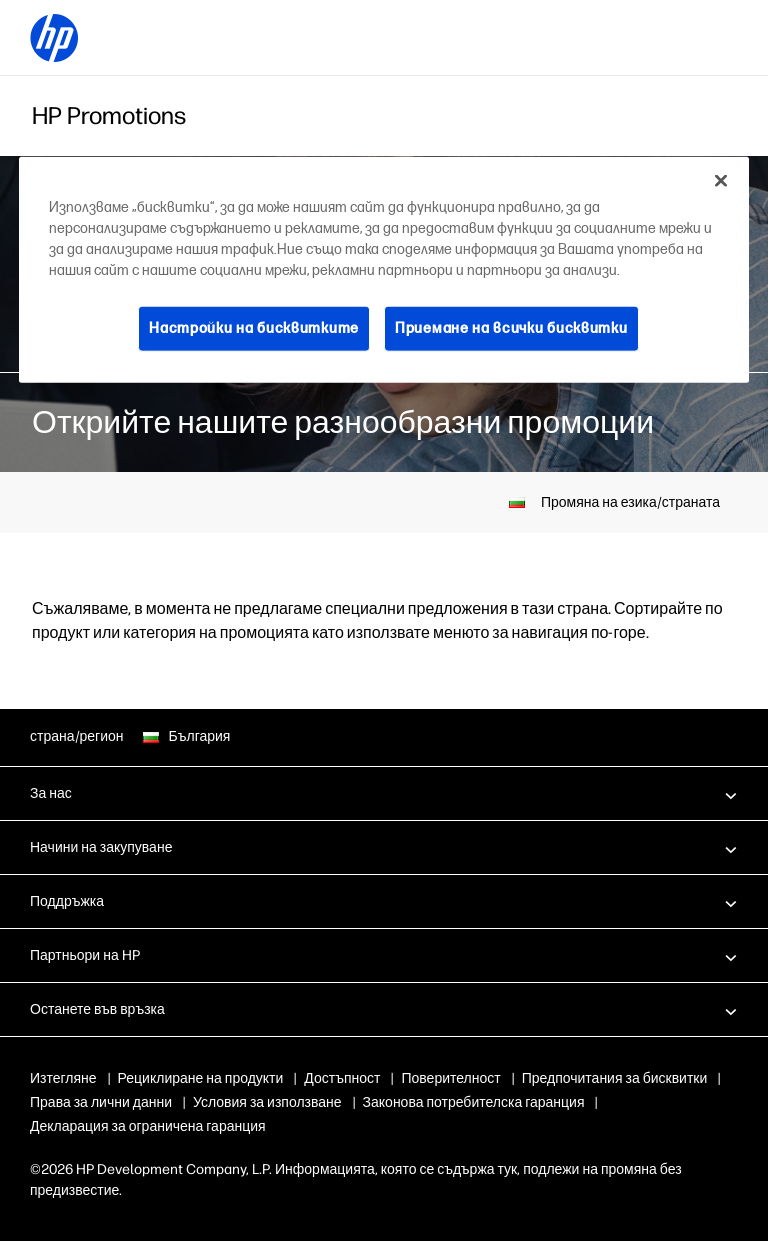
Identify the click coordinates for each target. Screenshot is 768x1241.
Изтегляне (63, 1078)
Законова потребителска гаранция (141, 1126)
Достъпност (342, 1078)
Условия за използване (489, 1102)
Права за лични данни (323, 1102)
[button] (384, 793)
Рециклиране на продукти (201, 1078)
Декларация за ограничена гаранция (391, 1126)
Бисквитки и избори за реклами (130, 1102)
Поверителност (450, 1078)
